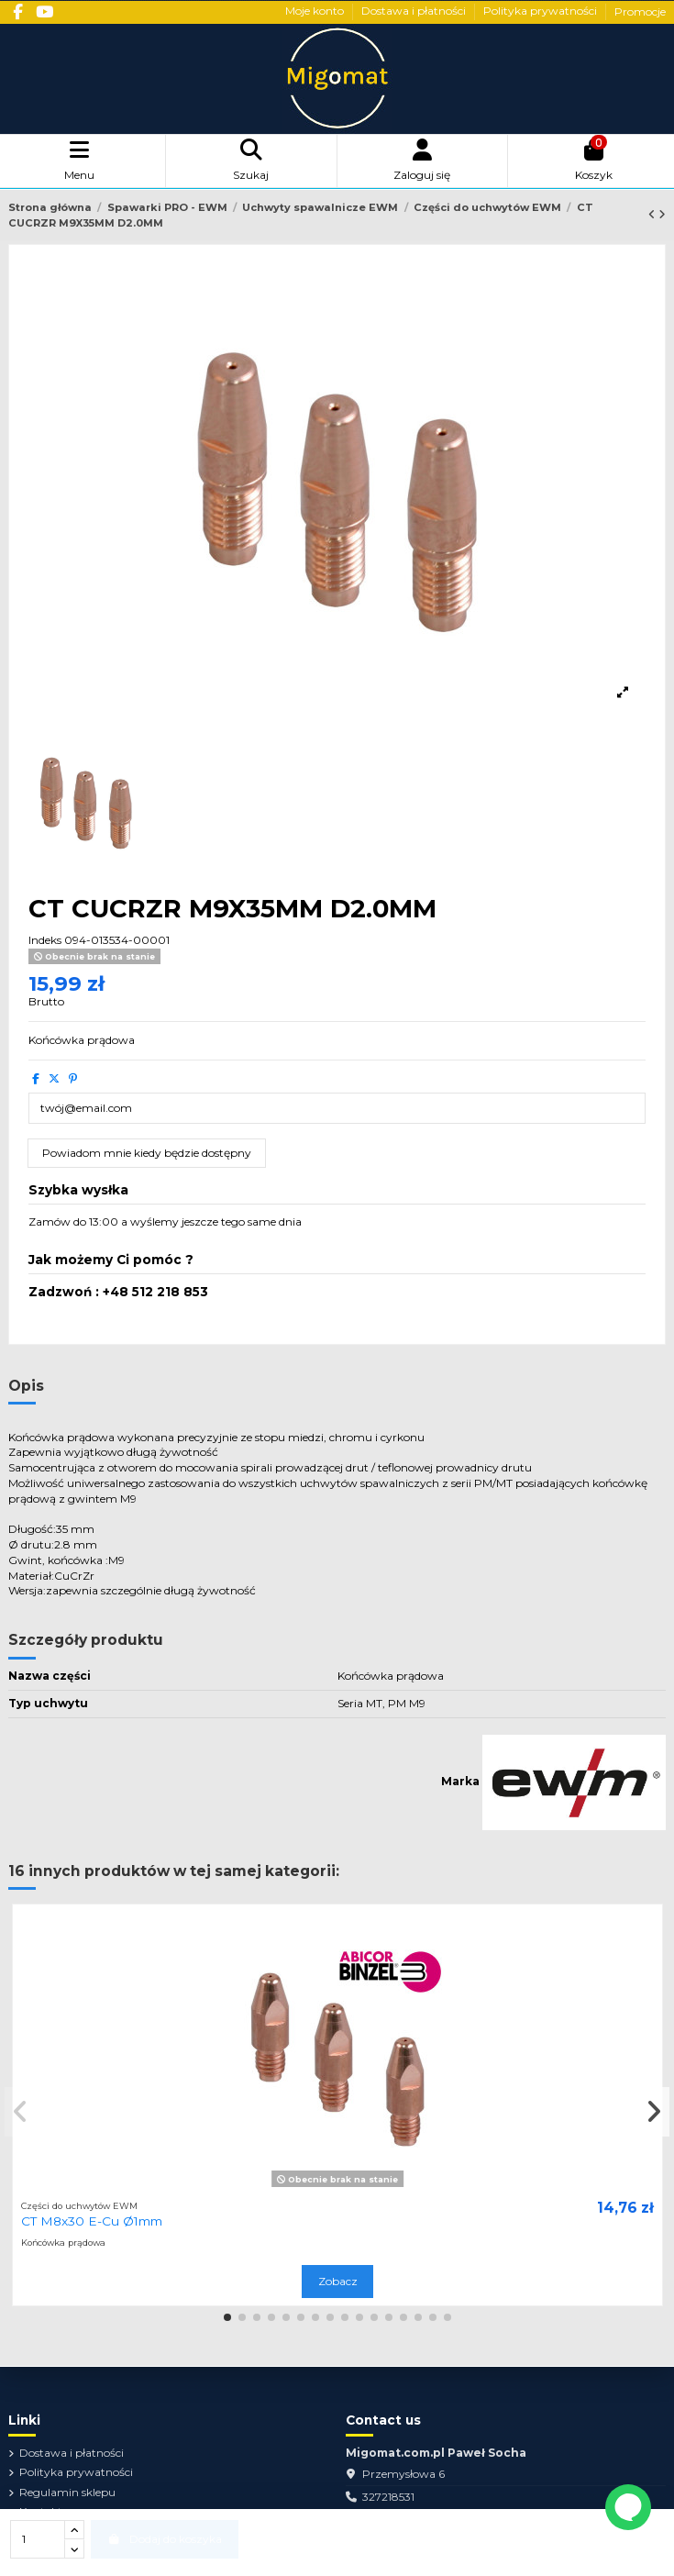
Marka (460, 1781)
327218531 (388, 2497)
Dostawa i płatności (415, 11)
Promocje (640, 11)
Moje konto (316, 11)
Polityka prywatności (541, 11)
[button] (227, 2317)
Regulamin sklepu (67, 2492)
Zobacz (338, 2281)
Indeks (44, 940)
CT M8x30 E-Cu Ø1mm (91, 2221)
